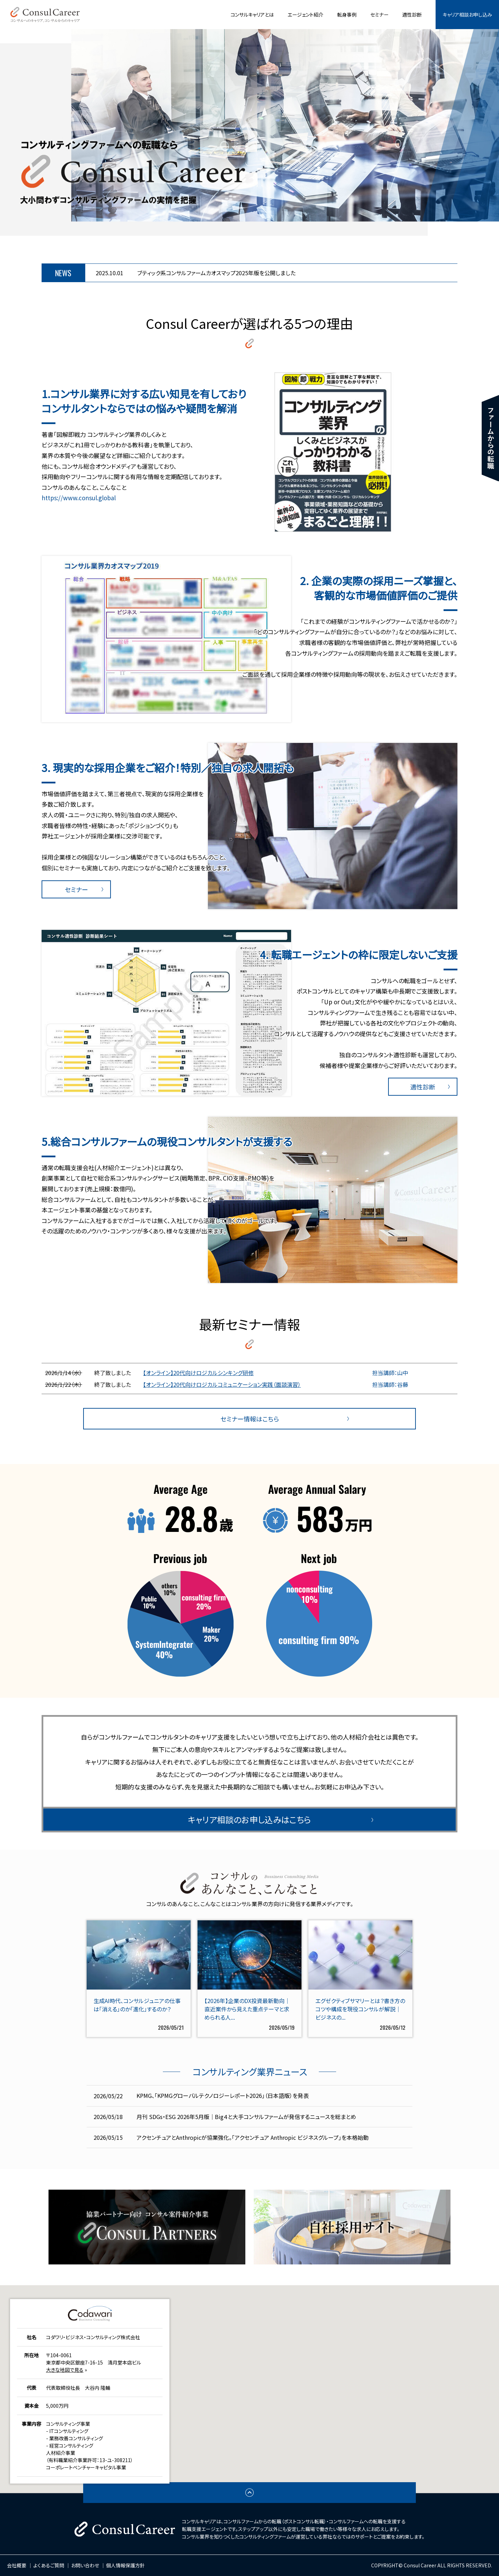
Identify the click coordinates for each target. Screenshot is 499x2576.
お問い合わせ (85, 2565)
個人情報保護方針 (125, 2565)
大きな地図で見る (65, 2369)
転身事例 (347, 14)
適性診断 (412, 14)
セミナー (379, 14)
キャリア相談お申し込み (467, 14)
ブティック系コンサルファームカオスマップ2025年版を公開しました (216, 273)
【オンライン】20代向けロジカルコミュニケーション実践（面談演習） (222, 1384)
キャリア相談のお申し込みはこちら (249, 1819)
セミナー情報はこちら (249, 1418)
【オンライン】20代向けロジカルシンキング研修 (198, 1372)
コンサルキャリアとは (252, 14)
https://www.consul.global (79, 497)
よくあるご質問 (48, 2565)
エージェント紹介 (305, 14)
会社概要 (16, 2565)
